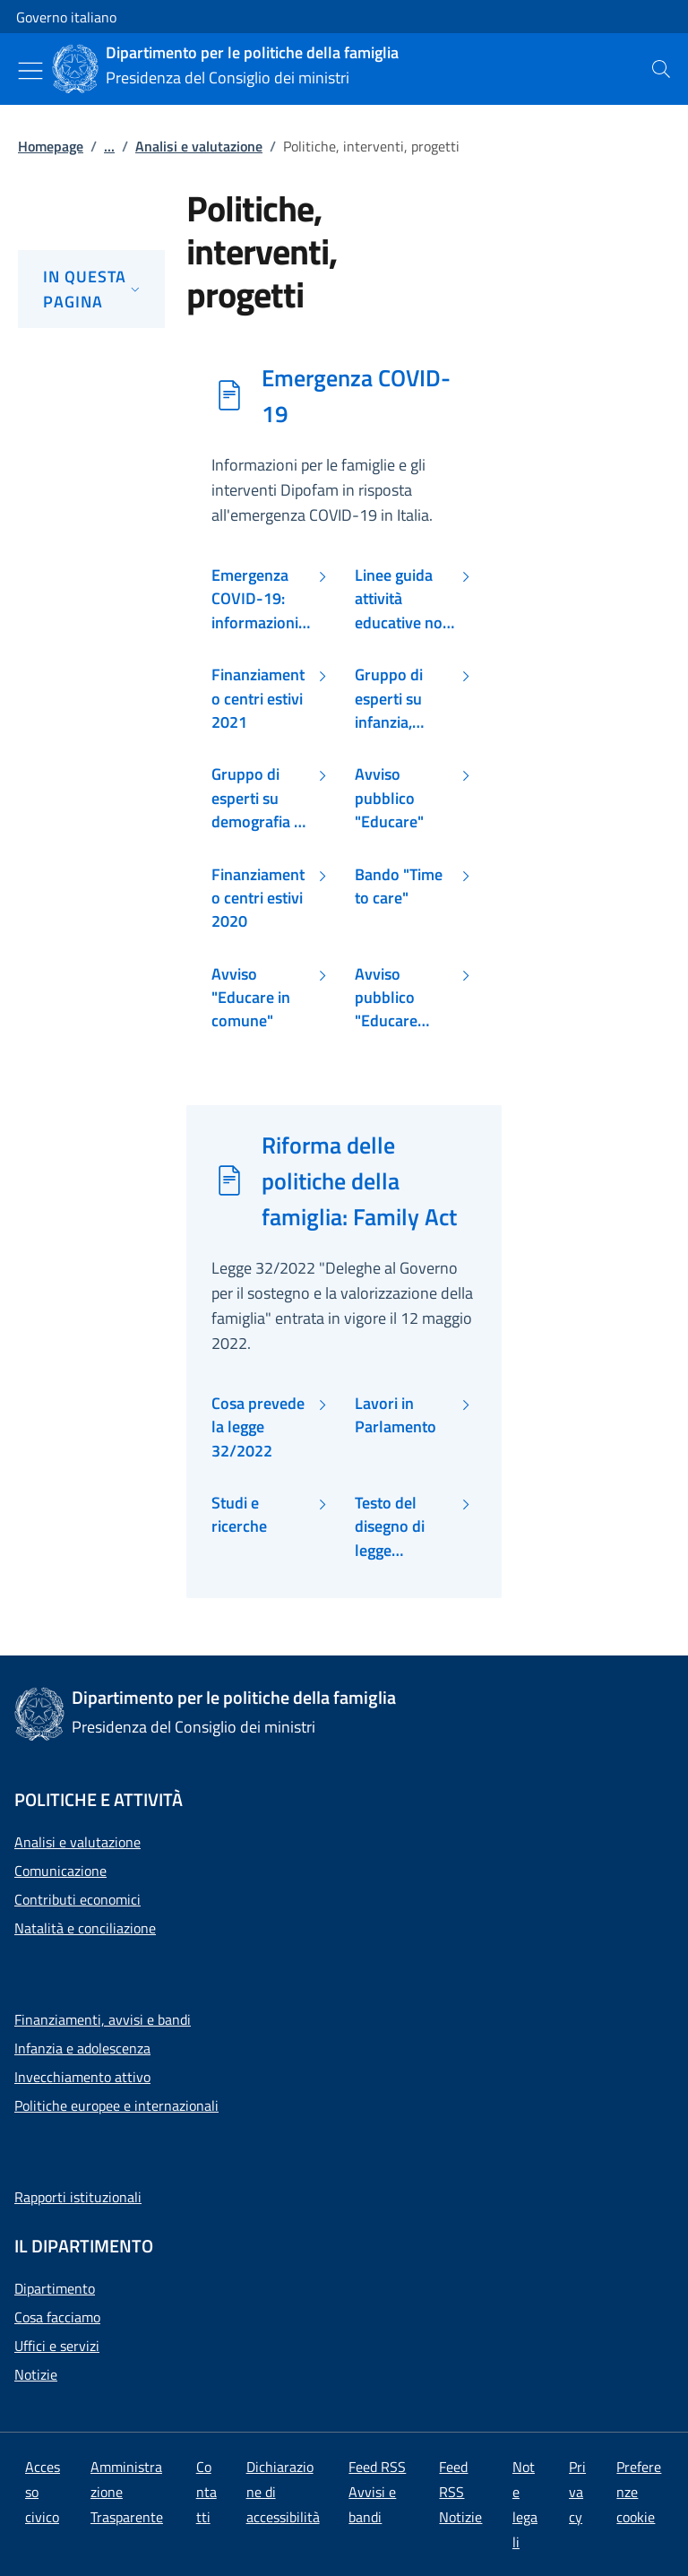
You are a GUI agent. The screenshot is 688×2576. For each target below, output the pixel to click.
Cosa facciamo (57, 2317)
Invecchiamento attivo (82, 2077)
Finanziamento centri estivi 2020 (258, 898)
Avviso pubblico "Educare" (389, 798)
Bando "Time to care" (399, 886)
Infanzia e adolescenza (82, 2048)
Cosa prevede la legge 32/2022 (258, 1427)
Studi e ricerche (239, 1514)
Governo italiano (66, 17)
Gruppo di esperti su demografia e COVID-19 (256, 798)
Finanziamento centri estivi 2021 (258, 698)
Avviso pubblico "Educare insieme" (386, 998)
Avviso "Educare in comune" (250, 998)
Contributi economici (77, 1899)
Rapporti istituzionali (78, 2197)
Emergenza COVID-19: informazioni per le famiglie (260, 599)
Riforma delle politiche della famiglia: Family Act (359, 1180)
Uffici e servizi (56, 2345)
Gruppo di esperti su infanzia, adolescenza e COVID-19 (403, 698)
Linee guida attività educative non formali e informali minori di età (403, 599)
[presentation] (661, 69)
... (109, 146)
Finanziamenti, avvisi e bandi (102, 2019)
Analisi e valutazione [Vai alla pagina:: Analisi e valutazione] (198, 146)
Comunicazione (60, 1870)
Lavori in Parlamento (395, 1415)
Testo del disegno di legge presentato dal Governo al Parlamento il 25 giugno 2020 (405, 1526)
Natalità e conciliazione (85, 1928)
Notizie (35, 2374)
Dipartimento (54, 2288)
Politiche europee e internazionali (116, 2105)
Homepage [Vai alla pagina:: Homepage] (50, 146)
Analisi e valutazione (77, 1842)
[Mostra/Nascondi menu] (30, 70)
